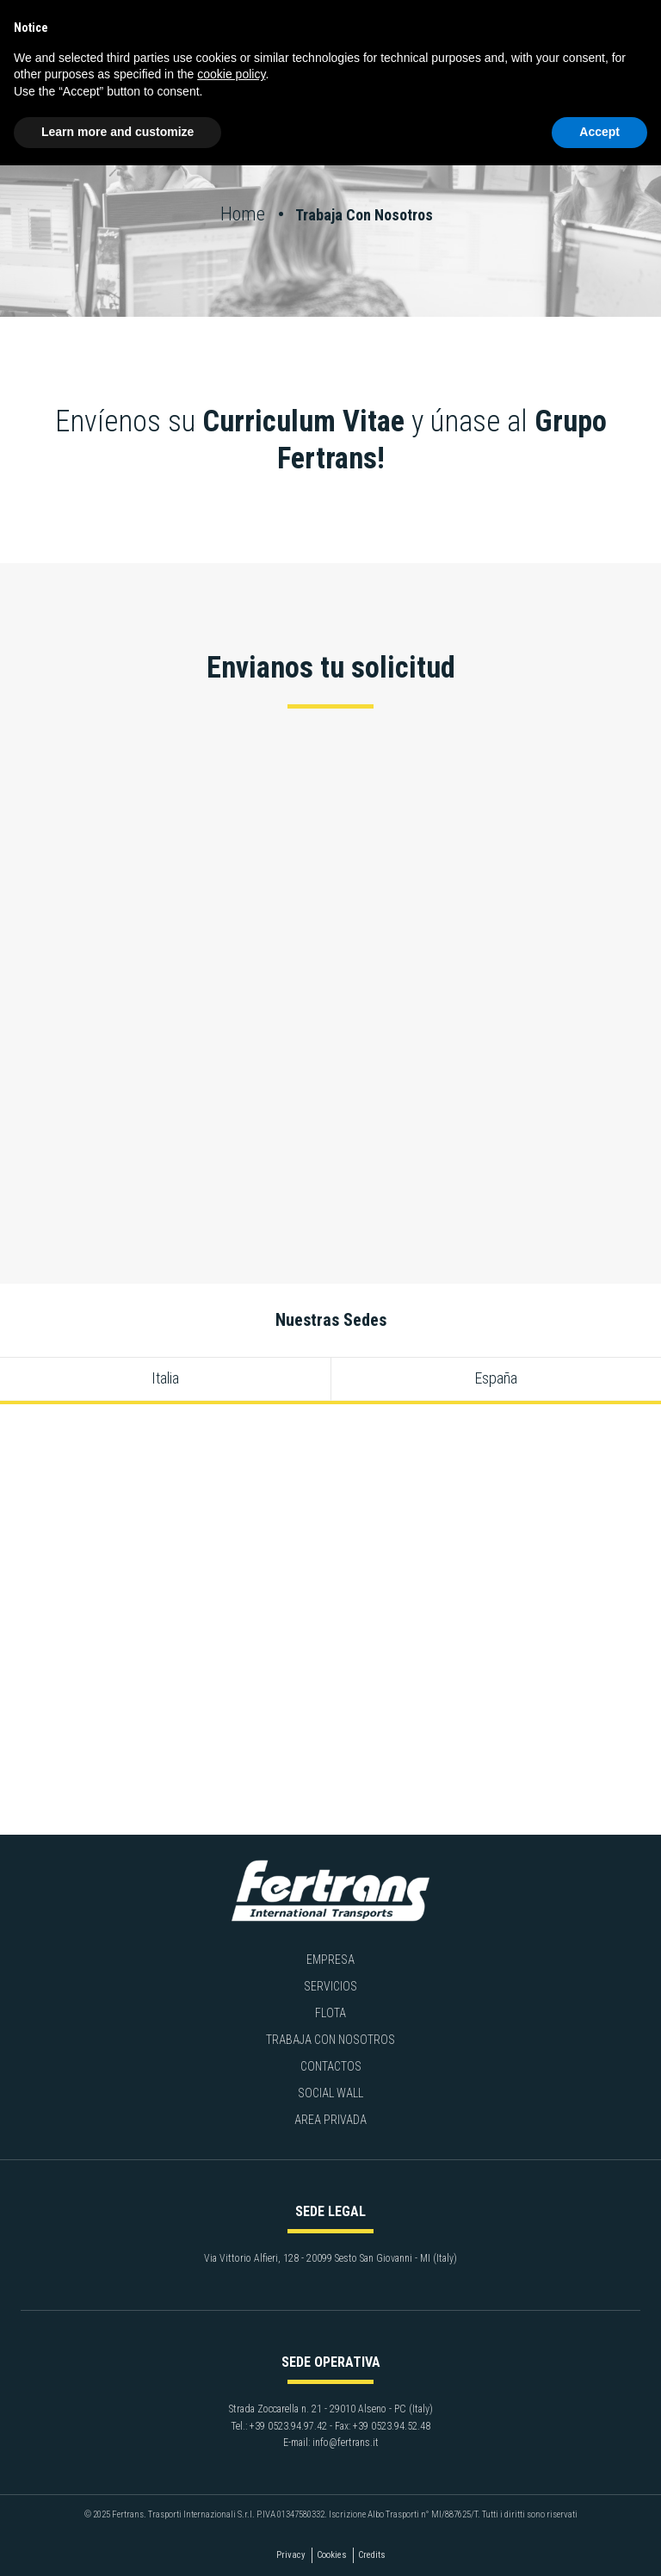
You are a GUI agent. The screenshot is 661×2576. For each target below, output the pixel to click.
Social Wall (330, 2093)
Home (244, 214)
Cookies (332, 2555)
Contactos (330, 2066)
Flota (330, 2013)
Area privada (330, 2120)
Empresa (330, 1959)
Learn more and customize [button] (117, 132)
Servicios (330, 1986)
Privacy (291, 2555)
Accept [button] (599, 132)
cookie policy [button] (231, 74)
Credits (372, 2555)
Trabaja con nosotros (330, 2040)
